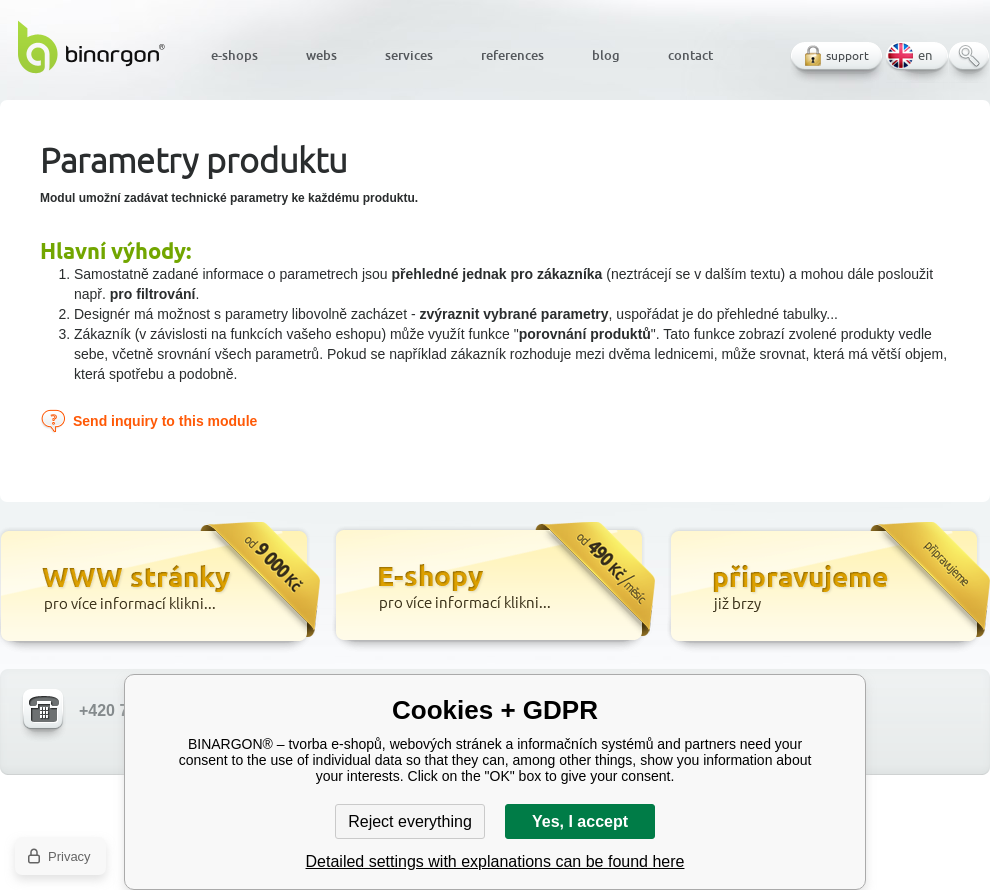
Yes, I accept (580, 821)
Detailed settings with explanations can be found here (495, 861)
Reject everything (410, 821)
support (847, 55)
